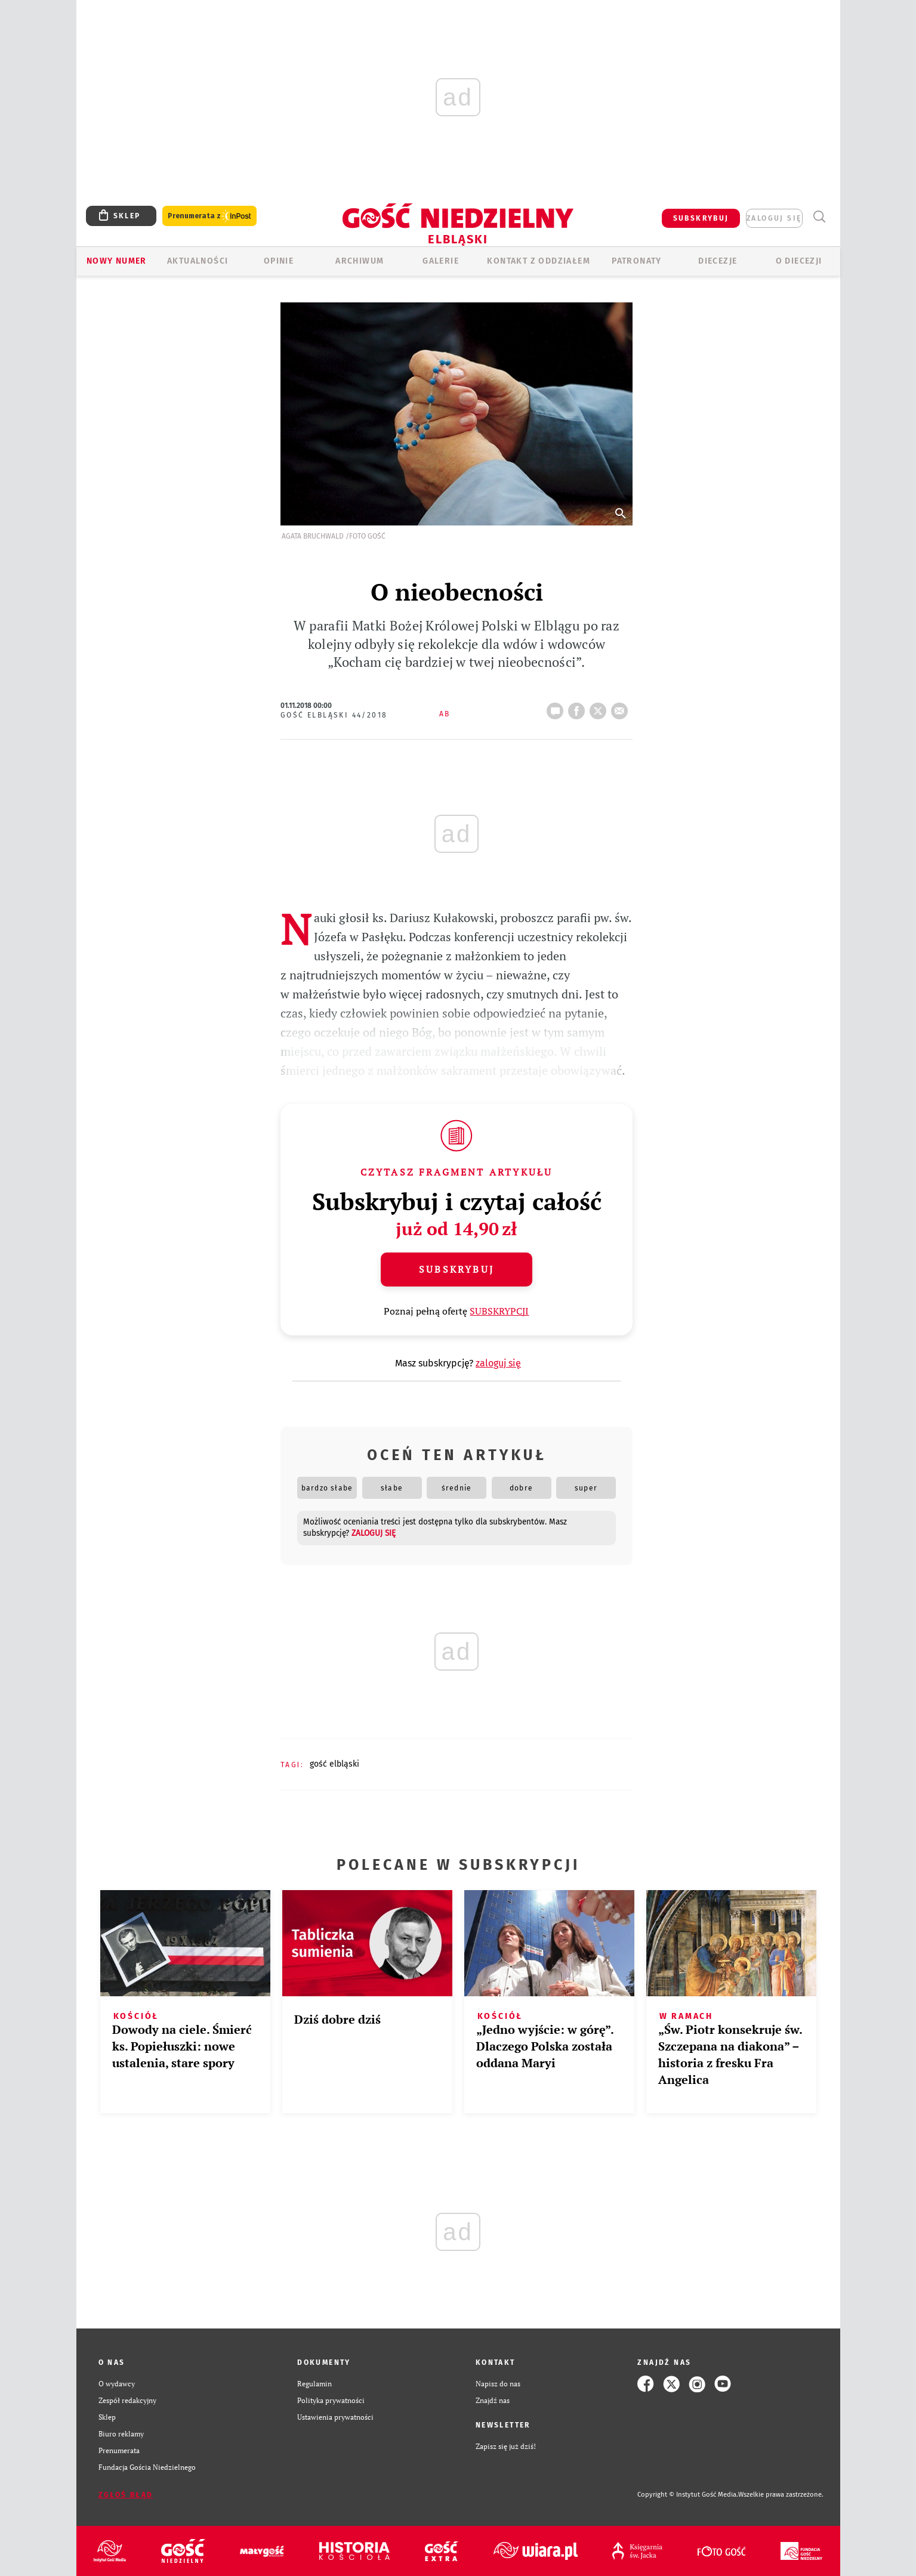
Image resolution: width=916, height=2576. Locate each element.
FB (579, 707)
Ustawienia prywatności (335, 2417)
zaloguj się (774, 218)
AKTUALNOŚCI (197, 261)
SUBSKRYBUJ (701, 218)
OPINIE (279, 261)
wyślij (622, 707)
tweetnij (600, 707)
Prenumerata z (209, 216)
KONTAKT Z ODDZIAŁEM (538, 261)
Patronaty (637, 261)
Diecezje (717, 261)
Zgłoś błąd (125, 2495)
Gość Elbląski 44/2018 (333, 715)
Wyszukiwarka (820, 217)
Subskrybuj (456, 1269)
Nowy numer (117, 261)
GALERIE (440, 261)
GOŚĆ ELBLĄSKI (334, 1764)
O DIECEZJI (799, 261)
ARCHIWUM (359, 261)
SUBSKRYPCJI (499, 1311)
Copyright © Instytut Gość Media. (687, 2494)
